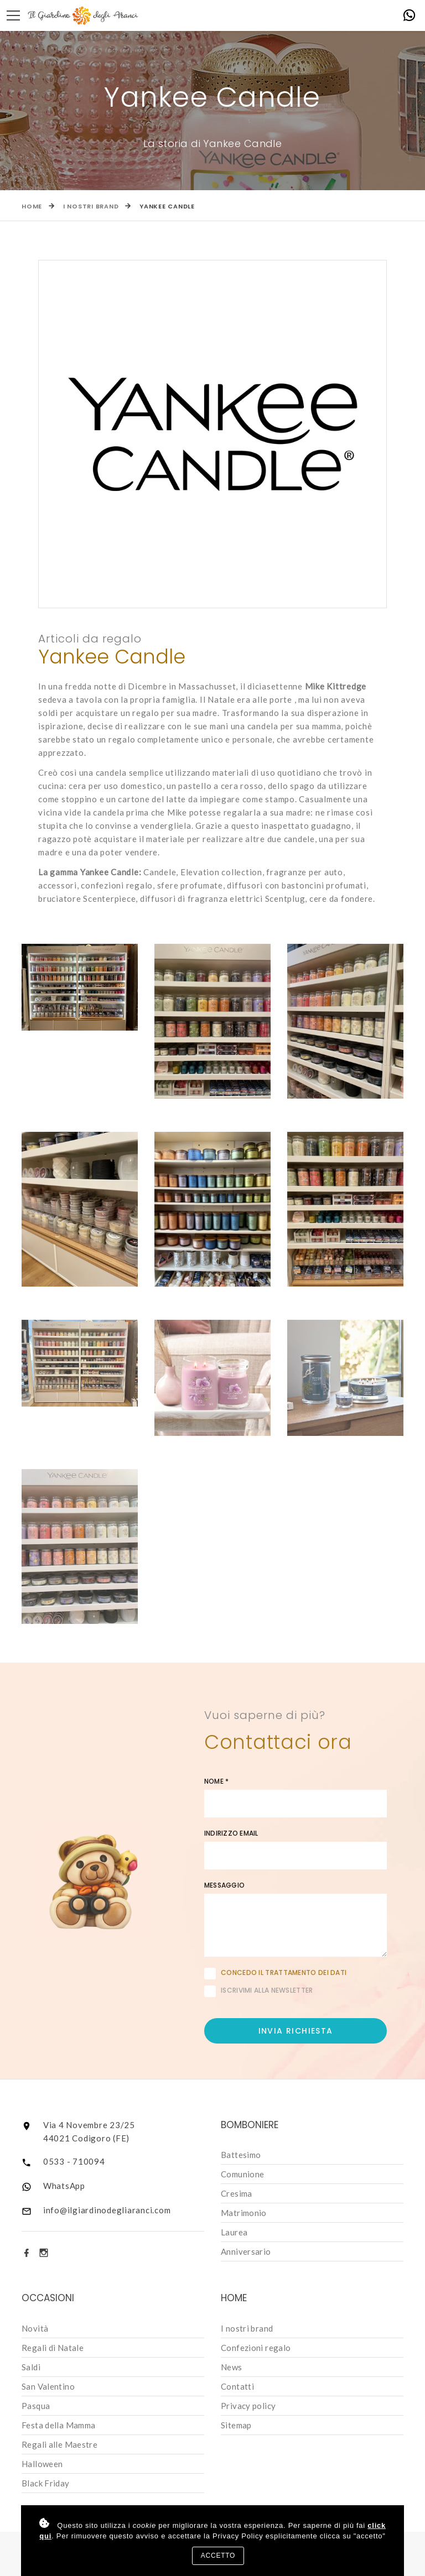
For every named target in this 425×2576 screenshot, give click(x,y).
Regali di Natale (53, 2348)
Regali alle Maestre (59, 2444)
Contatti (237, 2386)
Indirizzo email (231, 1833)
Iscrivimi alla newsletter (258, 1991)
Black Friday (46, 2483)
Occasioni (48, 2298)
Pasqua (36, 2406)
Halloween (42, 2464)
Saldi (31, 2367)
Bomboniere (249, 2124)
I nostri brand (91, 206)
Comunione (242, 2174)
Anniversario (246, 2251)
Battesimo (241, 2155)
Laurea (234, 2232)
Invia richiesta (295, 2030)
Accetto (218, 2555)
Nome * (216, 1781)
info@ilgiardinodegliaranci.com (107, 2210)
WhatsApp (64, 2186)
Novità (35, 2328)
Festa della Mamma (58, 2425)
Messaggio (224, 1885)
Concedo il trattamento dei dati (283, 1972)
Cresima (236, 2193)
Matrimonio (244, 2213)
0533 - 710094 (74, 2161)
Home (32, 206)
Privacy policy (248, 2406)
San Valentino (48, 2386)
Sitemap (236, 2425)
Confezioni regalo (256, 2348)
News (231, 2367)
